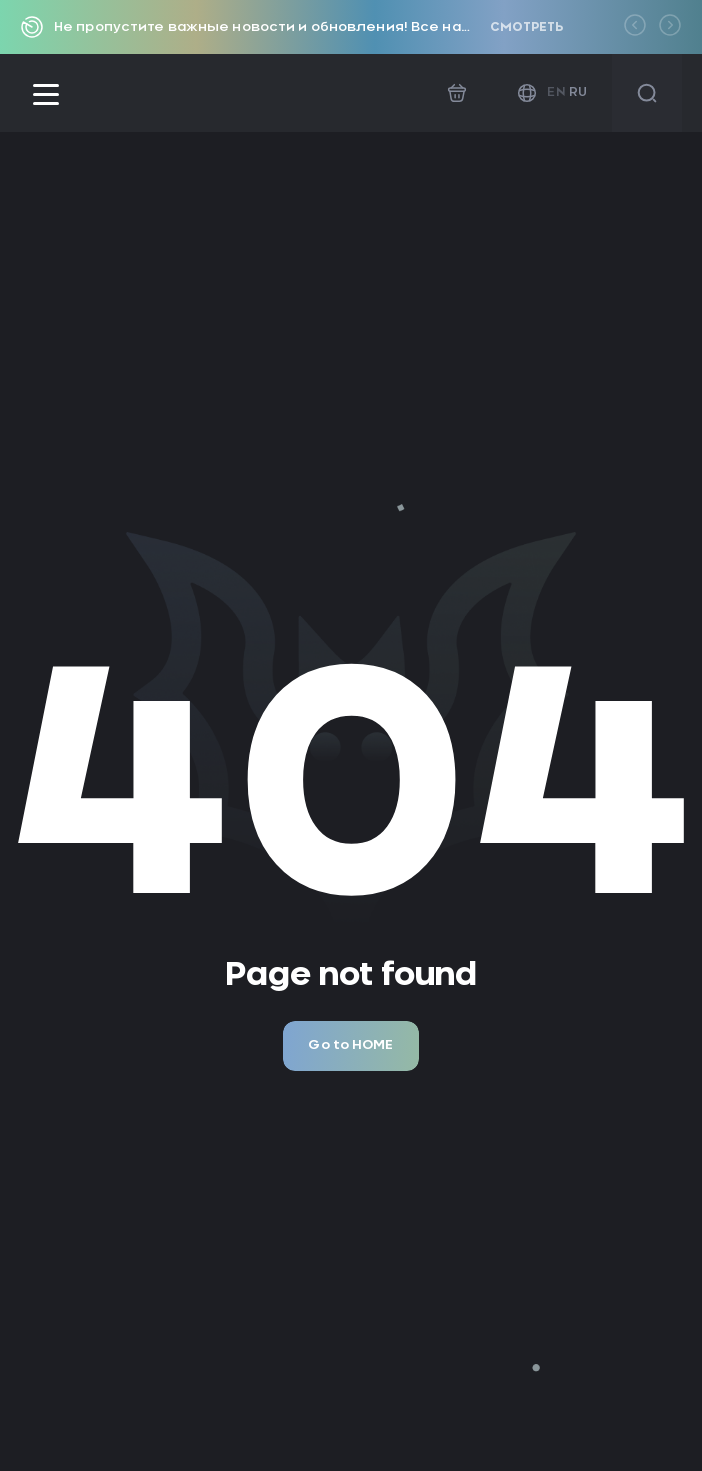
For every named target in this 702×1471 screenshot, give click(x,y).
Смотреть (526, 27)
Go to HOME (350, 1045)
